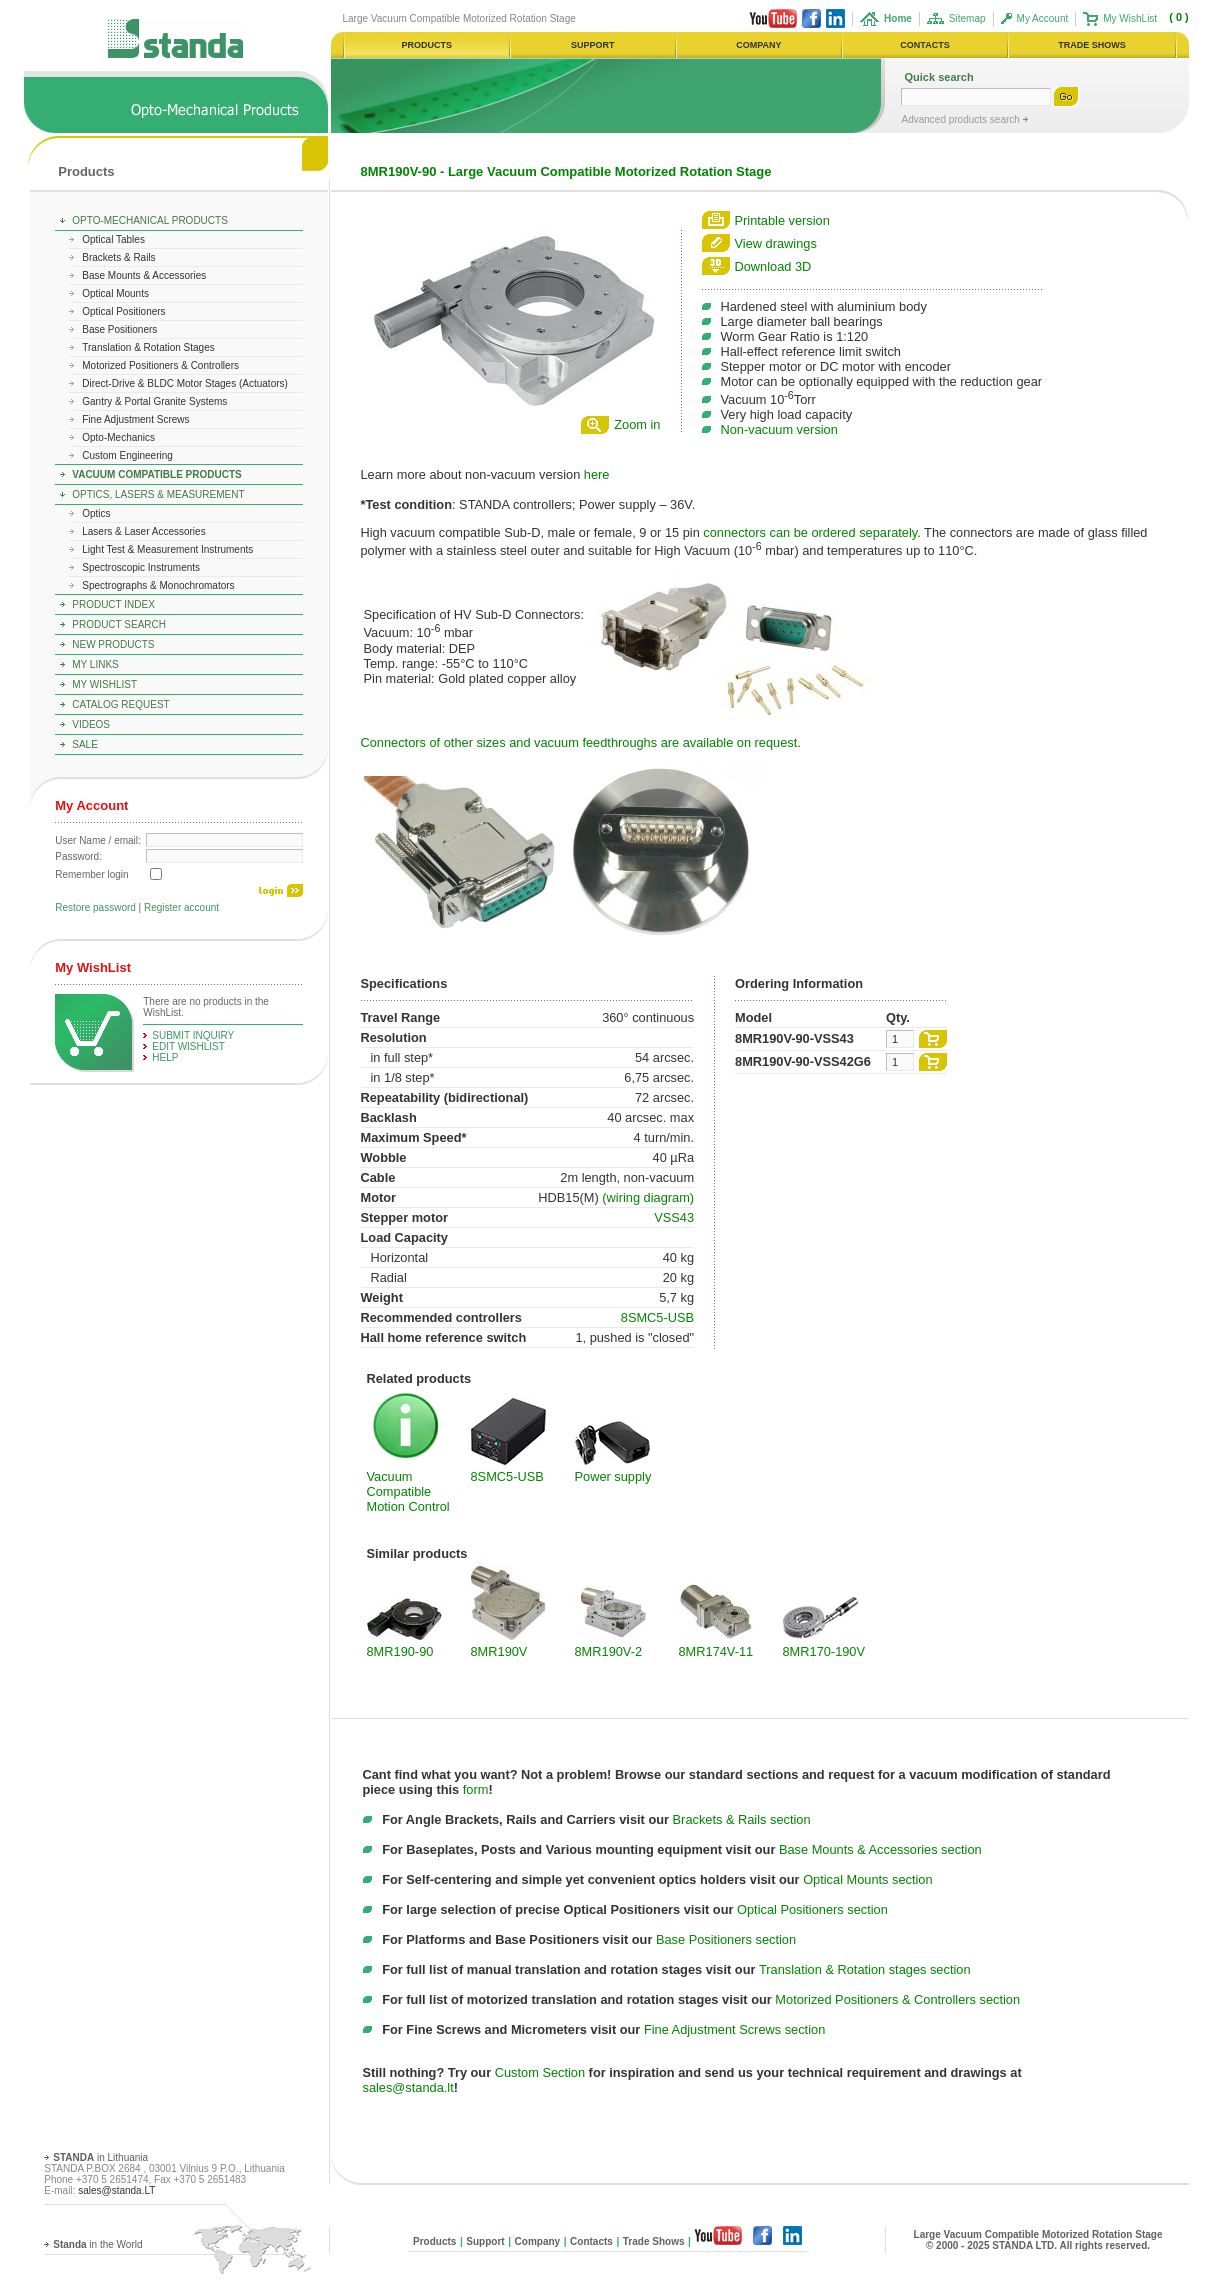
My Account (1043, 18)
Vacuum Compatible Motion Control (408, 1491)
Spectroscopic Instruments (141, 567)
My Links (95, 664)
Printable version (782, 220)
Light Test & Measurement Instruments (167, 549)
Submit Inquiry (193, 1035)
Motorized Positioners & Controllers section (897, 1999)
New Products (113, 644)
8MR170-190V (824, 1651)
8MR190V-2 (609, 1651)
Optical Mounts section (867, 1879)
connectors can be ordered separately (810, 532)
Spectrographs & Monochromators (158, 585)
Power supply (613, 1476)
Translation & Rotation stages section (865, 1969)
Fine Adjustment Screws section (734, 2029)
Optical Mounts (115, 293)
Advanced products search (961, 119)
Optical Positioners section (812, 1909)
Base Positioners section (726, 1939)
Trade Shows (654, 2241)
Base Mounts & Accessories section (880, 1849)
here (597, 474)
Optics (96, 513)
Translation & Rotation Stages (148, 347)
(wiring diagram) (648, 1197)
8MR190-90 (400, 1651)
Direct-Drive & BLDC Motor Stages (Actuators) (185, 383)
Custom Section (540, 2072)
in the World (97, 2244)
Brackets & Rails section (742, 1819)
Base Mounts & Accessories (144, 275)
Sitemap (967, 18)
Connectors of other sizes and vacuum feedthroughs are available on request (579, 742)
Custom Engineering (127, 455)
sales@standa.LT (116, 2190)
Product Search (119, 624)
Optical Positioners (123, 311)
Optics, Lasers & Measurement (158, 494)
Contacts (591, 2241)
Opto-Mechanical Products (150, 220)
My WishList (1130, 18)
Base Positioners (119, 329)
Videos (91, 724)
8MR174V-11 (716, 1651)
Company (538, 2241)
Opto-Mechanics (118, 437)
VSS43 (674, 1217)
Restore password (95, 907)
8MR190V (499, 1651)
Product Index (113, 604)
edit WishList (188, 1046)
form (476, 1789)
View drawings (776, 243)
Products (86, 171)
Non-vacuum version (779, 429)
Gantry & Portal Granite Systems (154, 401)
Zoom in (637, 424)
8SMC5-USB (657, 1317)
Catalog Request (120, 704)
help (165, 1057)
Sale (85, 744)
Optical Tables (113, 239)
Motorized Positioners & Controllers (160, 365)
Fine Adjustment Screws (135, 419)
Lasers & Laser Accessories (143, 531)
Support (485, 2241)
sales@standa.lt (408, 2087)
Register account (181, 907)
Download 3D (773, 266)
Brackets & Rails (118, 257)
